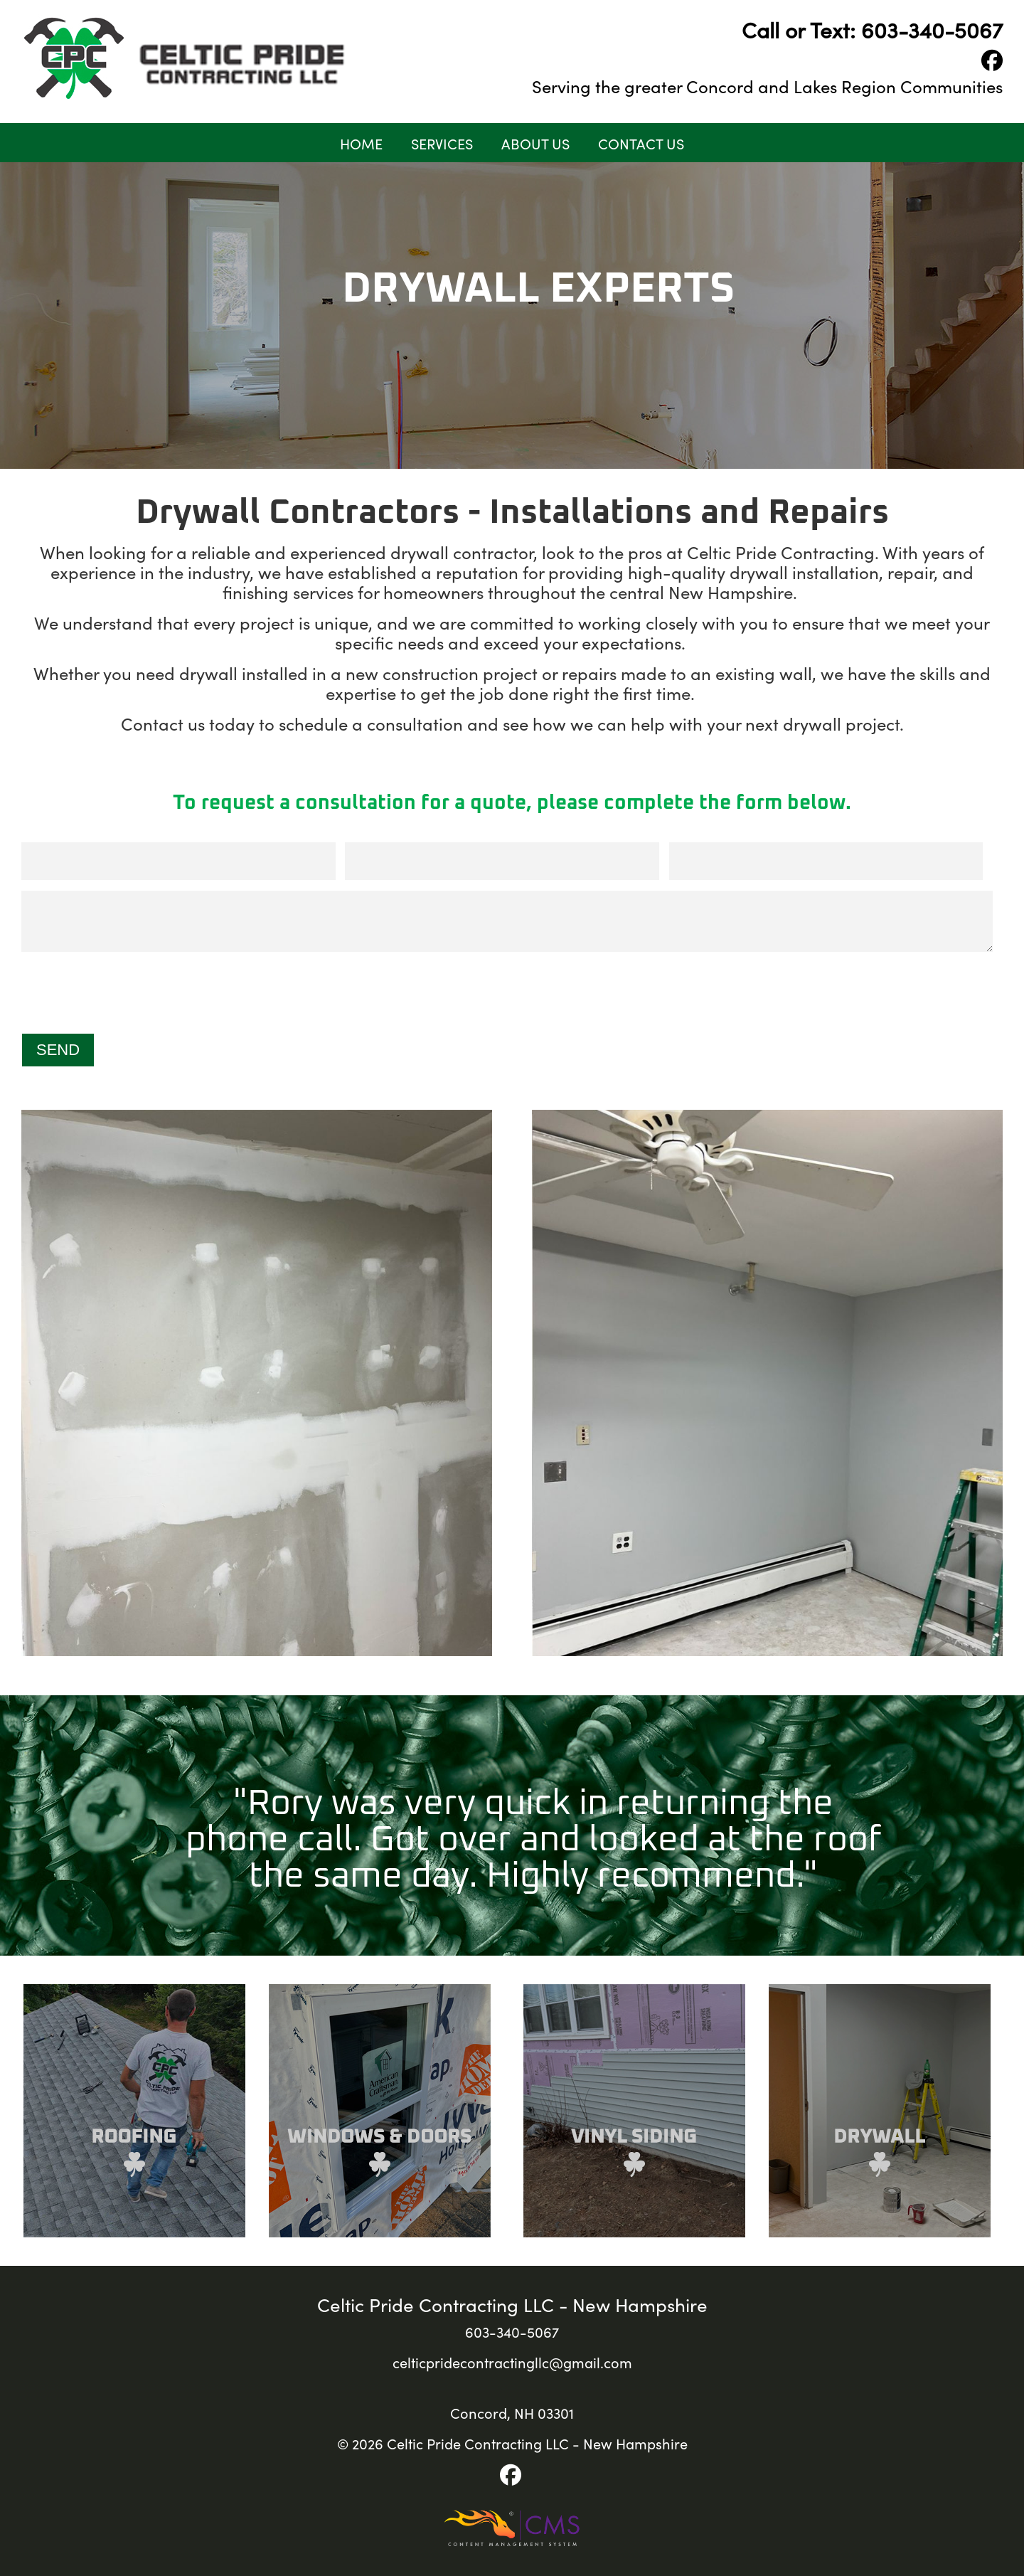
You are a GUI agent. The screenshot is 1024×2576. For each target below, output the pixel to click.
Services (442, 143)
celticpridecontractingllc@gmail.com (512, 2362)
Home (361, 143)
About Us (535, 143)
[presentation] (129, 994)
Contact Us (641, 143)
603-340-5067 (932, 29)
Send (58, 1050)
